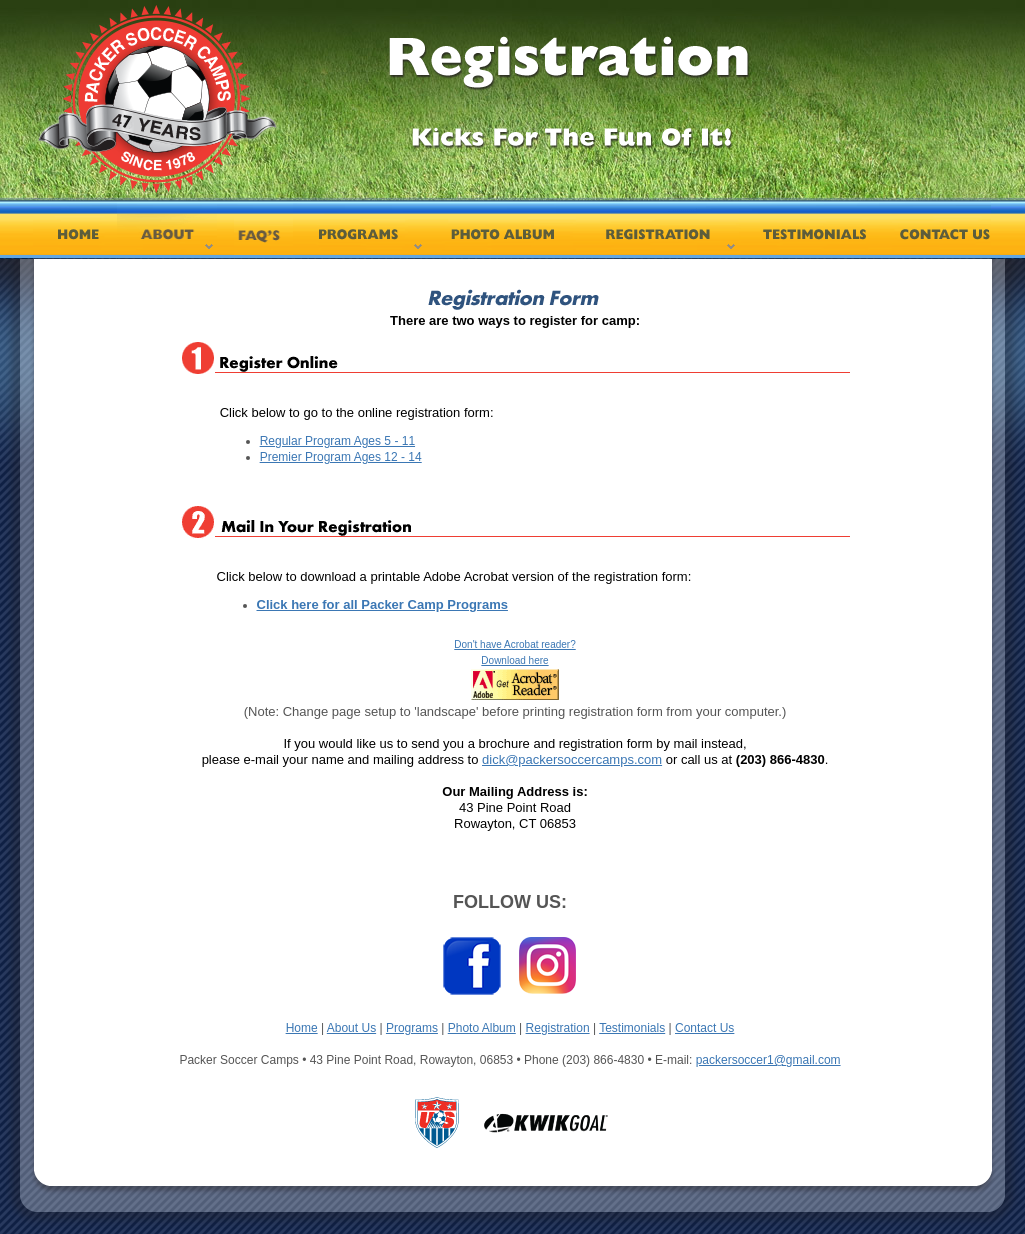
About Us (351, 1028)
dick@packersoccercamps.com (572, 759)
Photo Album (482, 1028)
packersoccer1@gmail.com (768, 1060)
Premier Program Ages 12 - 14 (341, 457)
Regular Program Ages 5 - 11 (337, 441)
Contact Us (704, 1028)
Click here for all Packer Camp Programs (382, 604)
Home (302, 1028)
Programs (412, 1028)
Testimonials (632, 1028)
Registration (558, 1028)
